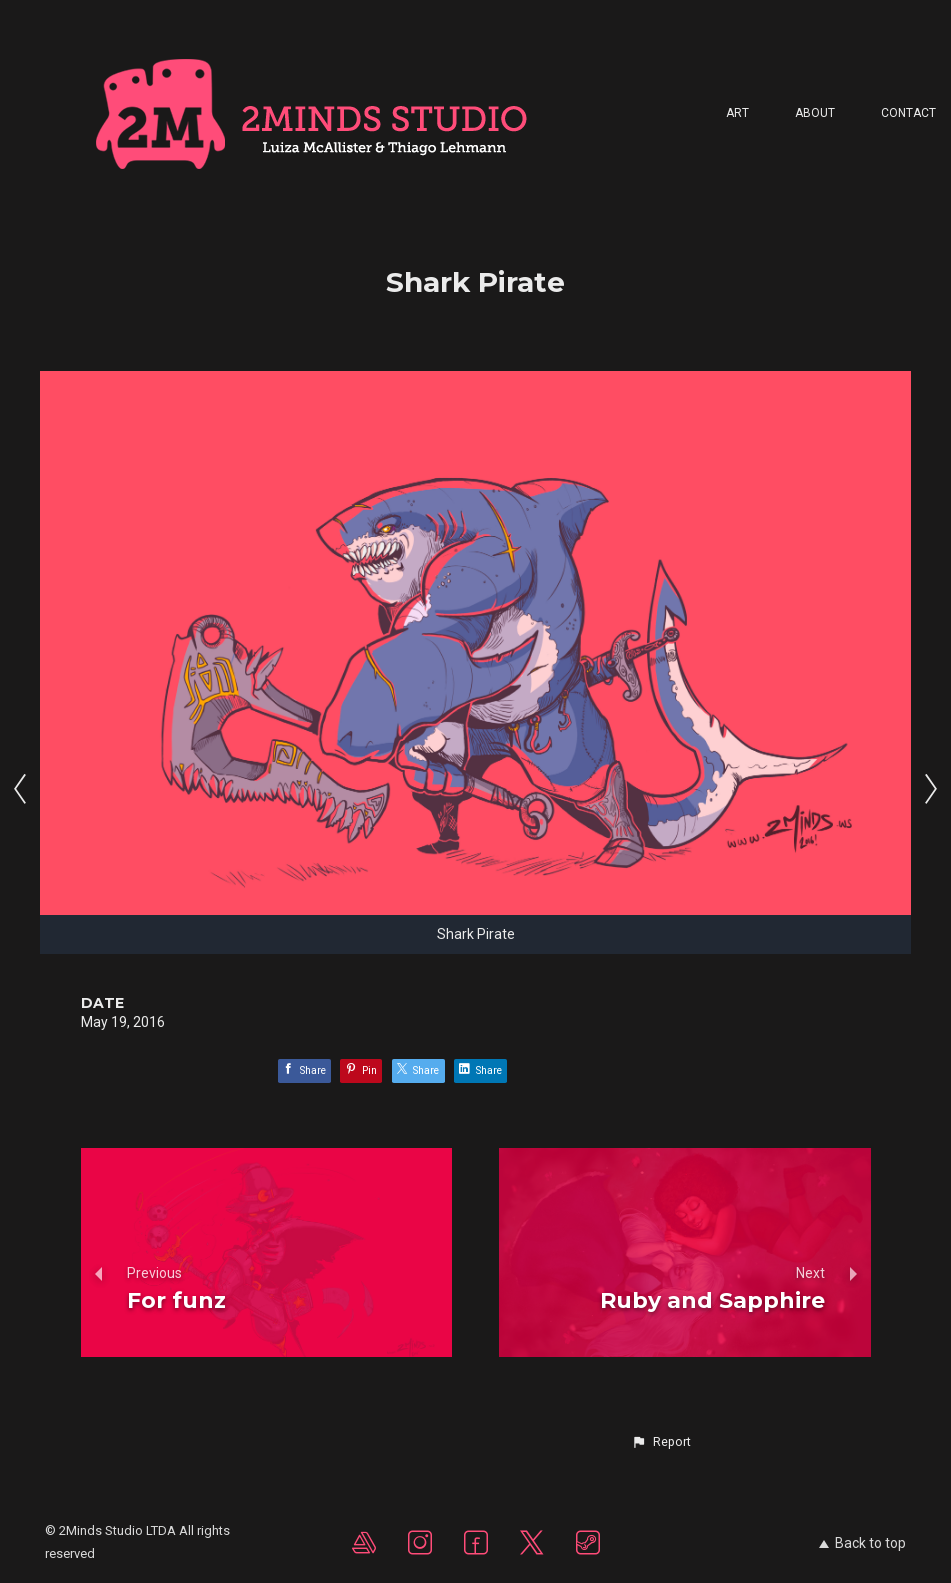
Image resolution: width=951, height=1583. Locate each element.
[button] (661, 1442)
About (815, 113)
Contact (908, 113)
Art (737, 113)
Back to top (862, 1543)
